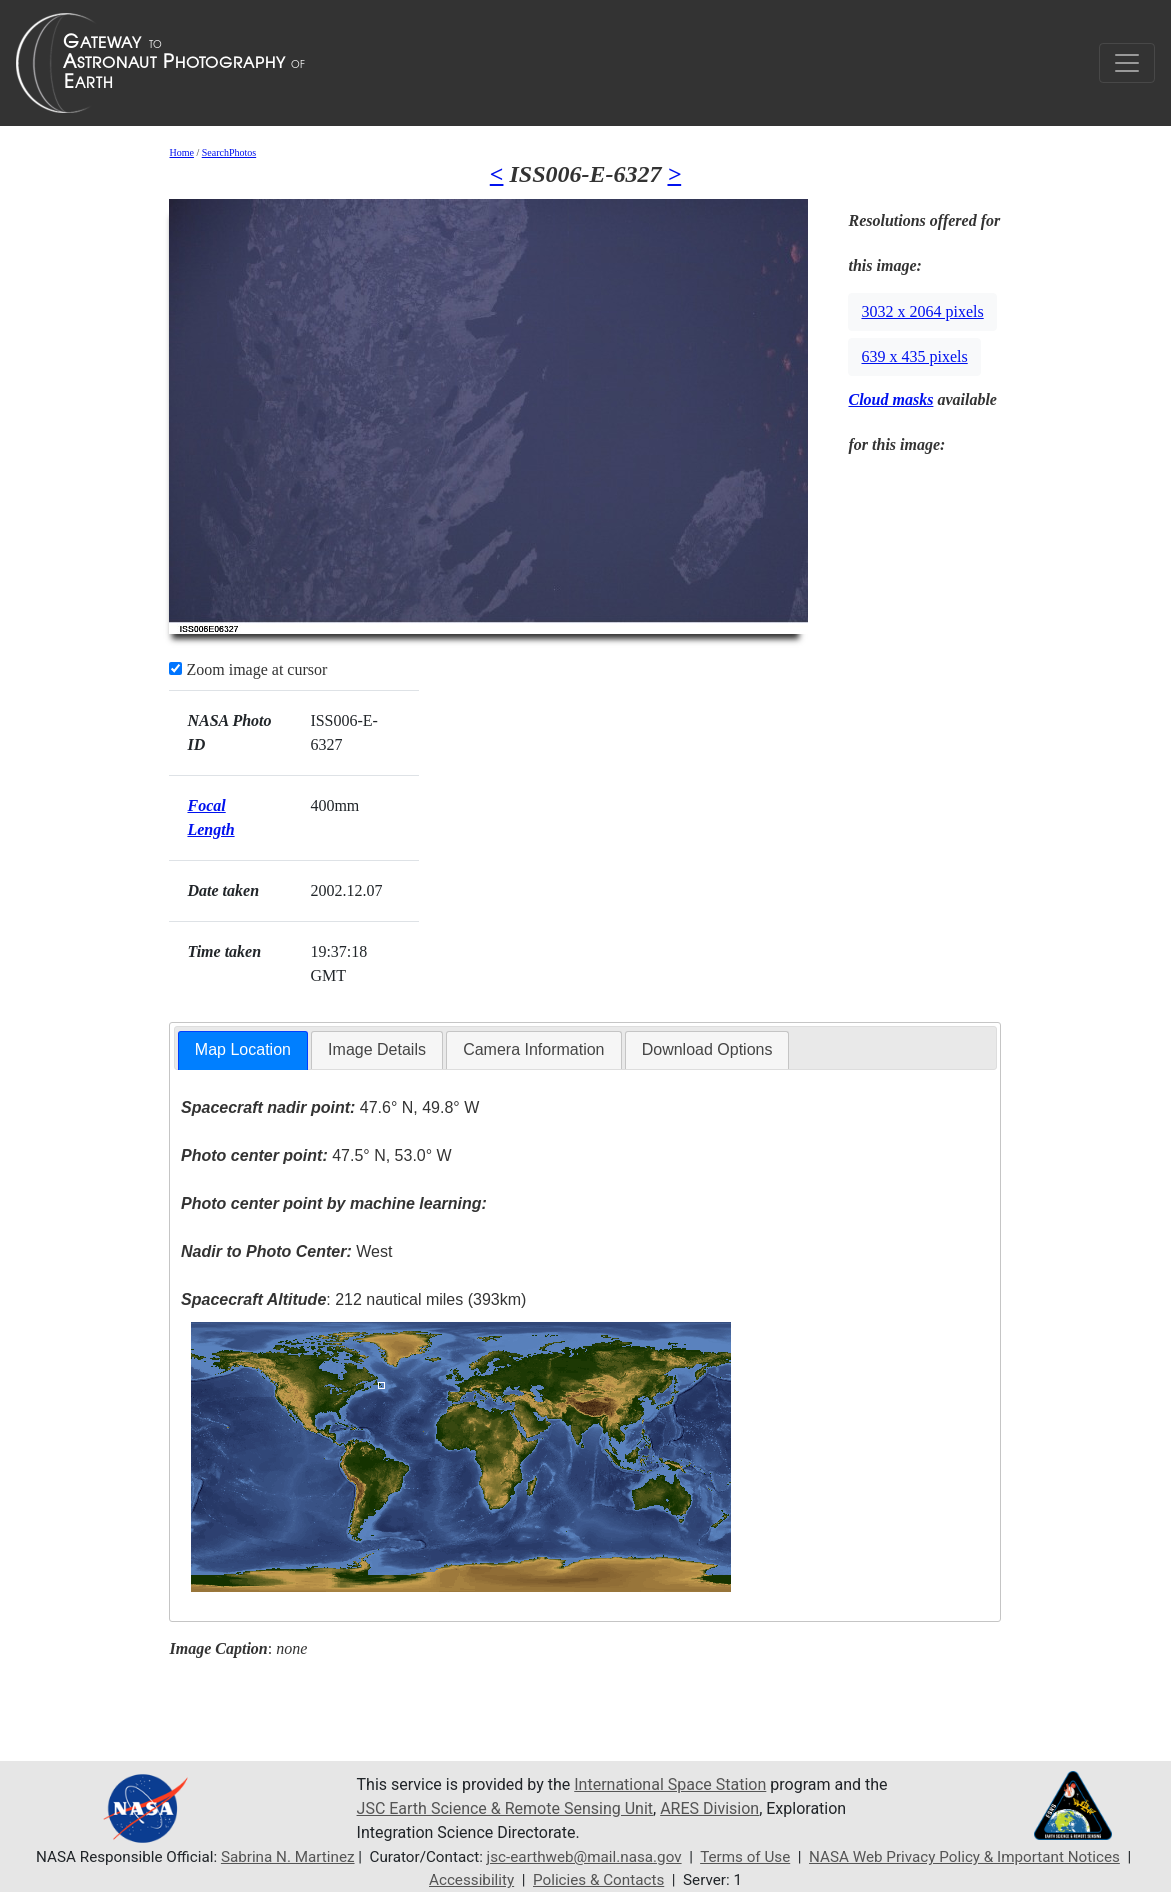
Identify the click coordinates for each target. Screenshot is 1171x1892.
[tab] (243, 1050)
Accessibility (471, 1880)
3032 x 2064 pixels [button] (922, 311)
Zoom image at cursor (248, 669)
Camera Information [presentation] (533, 1049)
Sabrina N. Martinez (288, 1857)
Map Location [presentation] (243, 1049)
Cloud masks (890, 399)
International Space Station (670, 1784)
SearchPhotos (229, 152)
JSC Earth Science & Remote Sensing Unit (505, 1808)
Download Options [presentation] (707, 1049)
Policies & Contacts (598, 1880)
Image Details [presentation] (377, 1049)
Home (181, 152)
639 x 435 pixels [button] (914, 356)
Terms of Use (745, 1857)
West (286, 1251)
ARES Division (709, 1808)
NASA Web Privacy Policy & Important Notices (964, 1857)
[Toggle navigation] (1127, 63)
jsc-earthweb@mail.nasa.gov (584, 1857)
